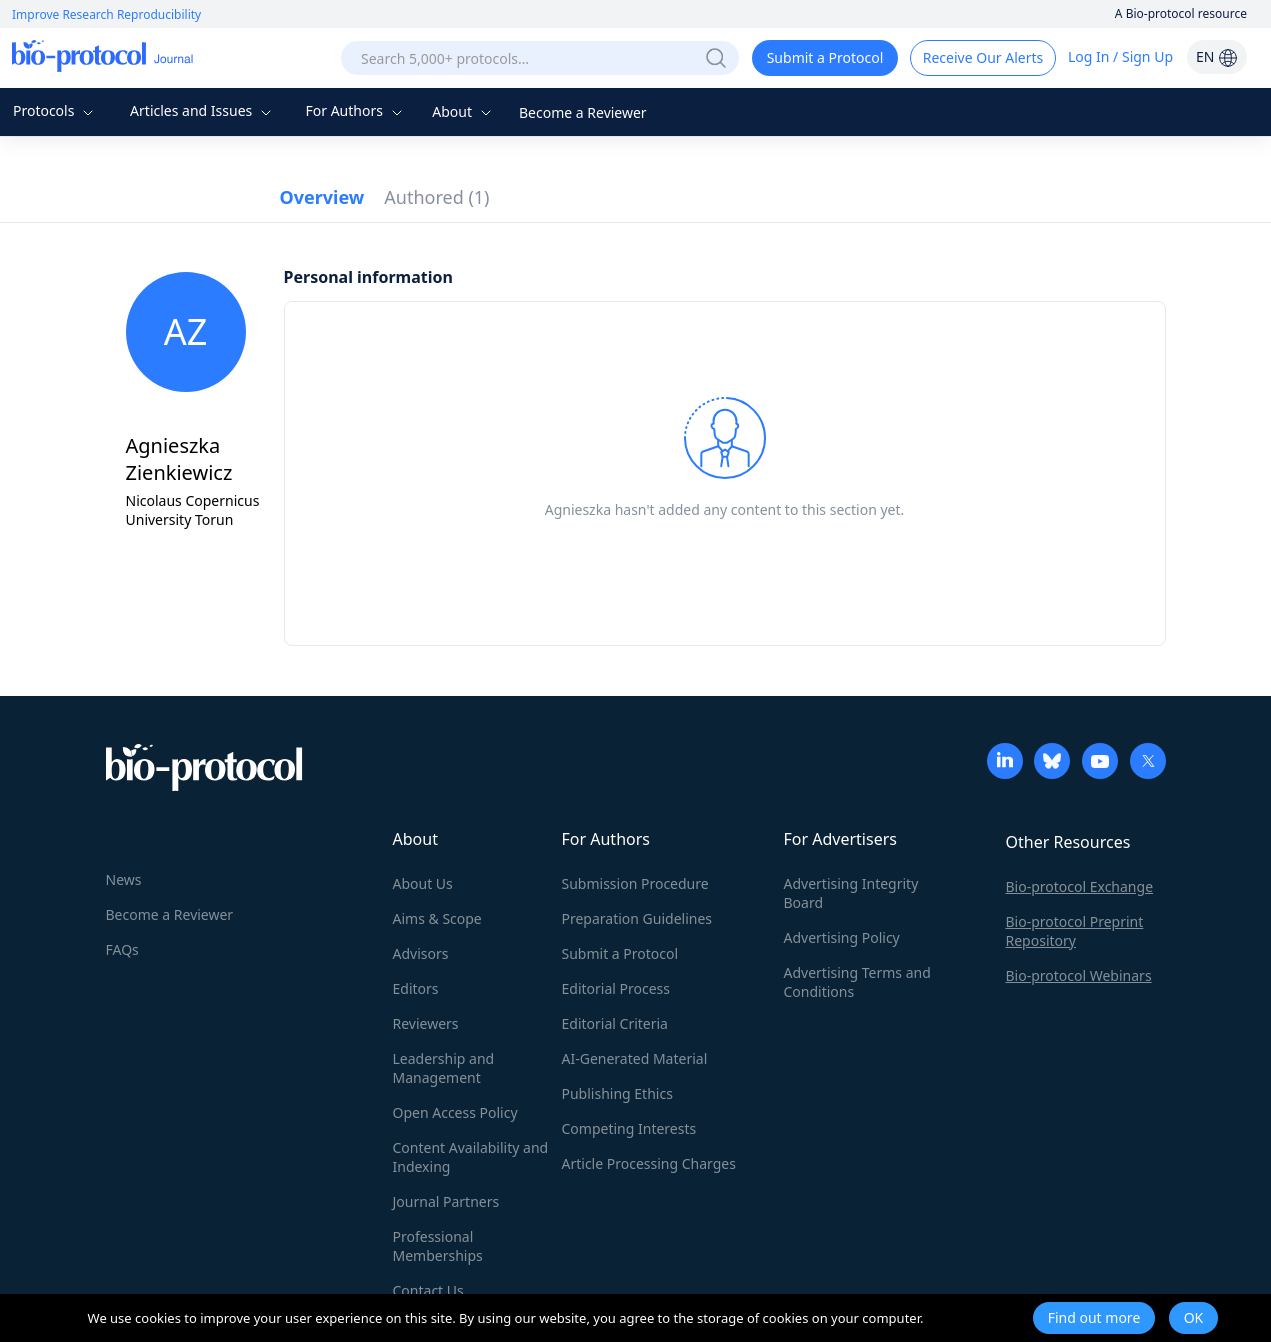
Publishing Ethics (617, 1093)
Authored (436, 197)
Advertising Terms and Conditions (857, 982)
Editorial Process (616, 988)
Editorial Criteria (615, 1023)
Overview (322, 197)
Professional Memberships (438, 1246)
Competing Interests (629, 1128)
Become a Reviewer (583, 112)
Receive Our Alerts (983, 57)
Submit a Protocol (825, 57)
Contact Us (428, 1290)
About (463, 111)
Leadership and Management (444, 1068)
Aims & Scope (437, 918)
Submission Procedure (635, 883)
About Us (423, 883)
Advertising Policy (842, 937)
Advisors (421, 953)
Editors (416, 988)
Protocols (55, 110)
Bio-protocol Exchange (1080, 886)
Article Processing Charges (649, 1163)
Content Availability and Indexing (471, 1157)
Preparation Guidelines (637, 918)
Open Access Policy (455, 1112)
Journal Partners (446, 1201)
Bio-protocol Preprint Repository (1075, 931)
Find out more (1094, 1317)
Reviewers (426, 1023)
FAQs (122, 949)
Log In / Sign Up (1120, 56)
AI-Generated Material (635, 1058)
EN (1217, 56)
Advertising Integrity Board (851, 893)
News (124, 879)
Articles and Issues (203, 110)
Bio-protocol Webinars (1079, 975)
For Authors (355, 110)
